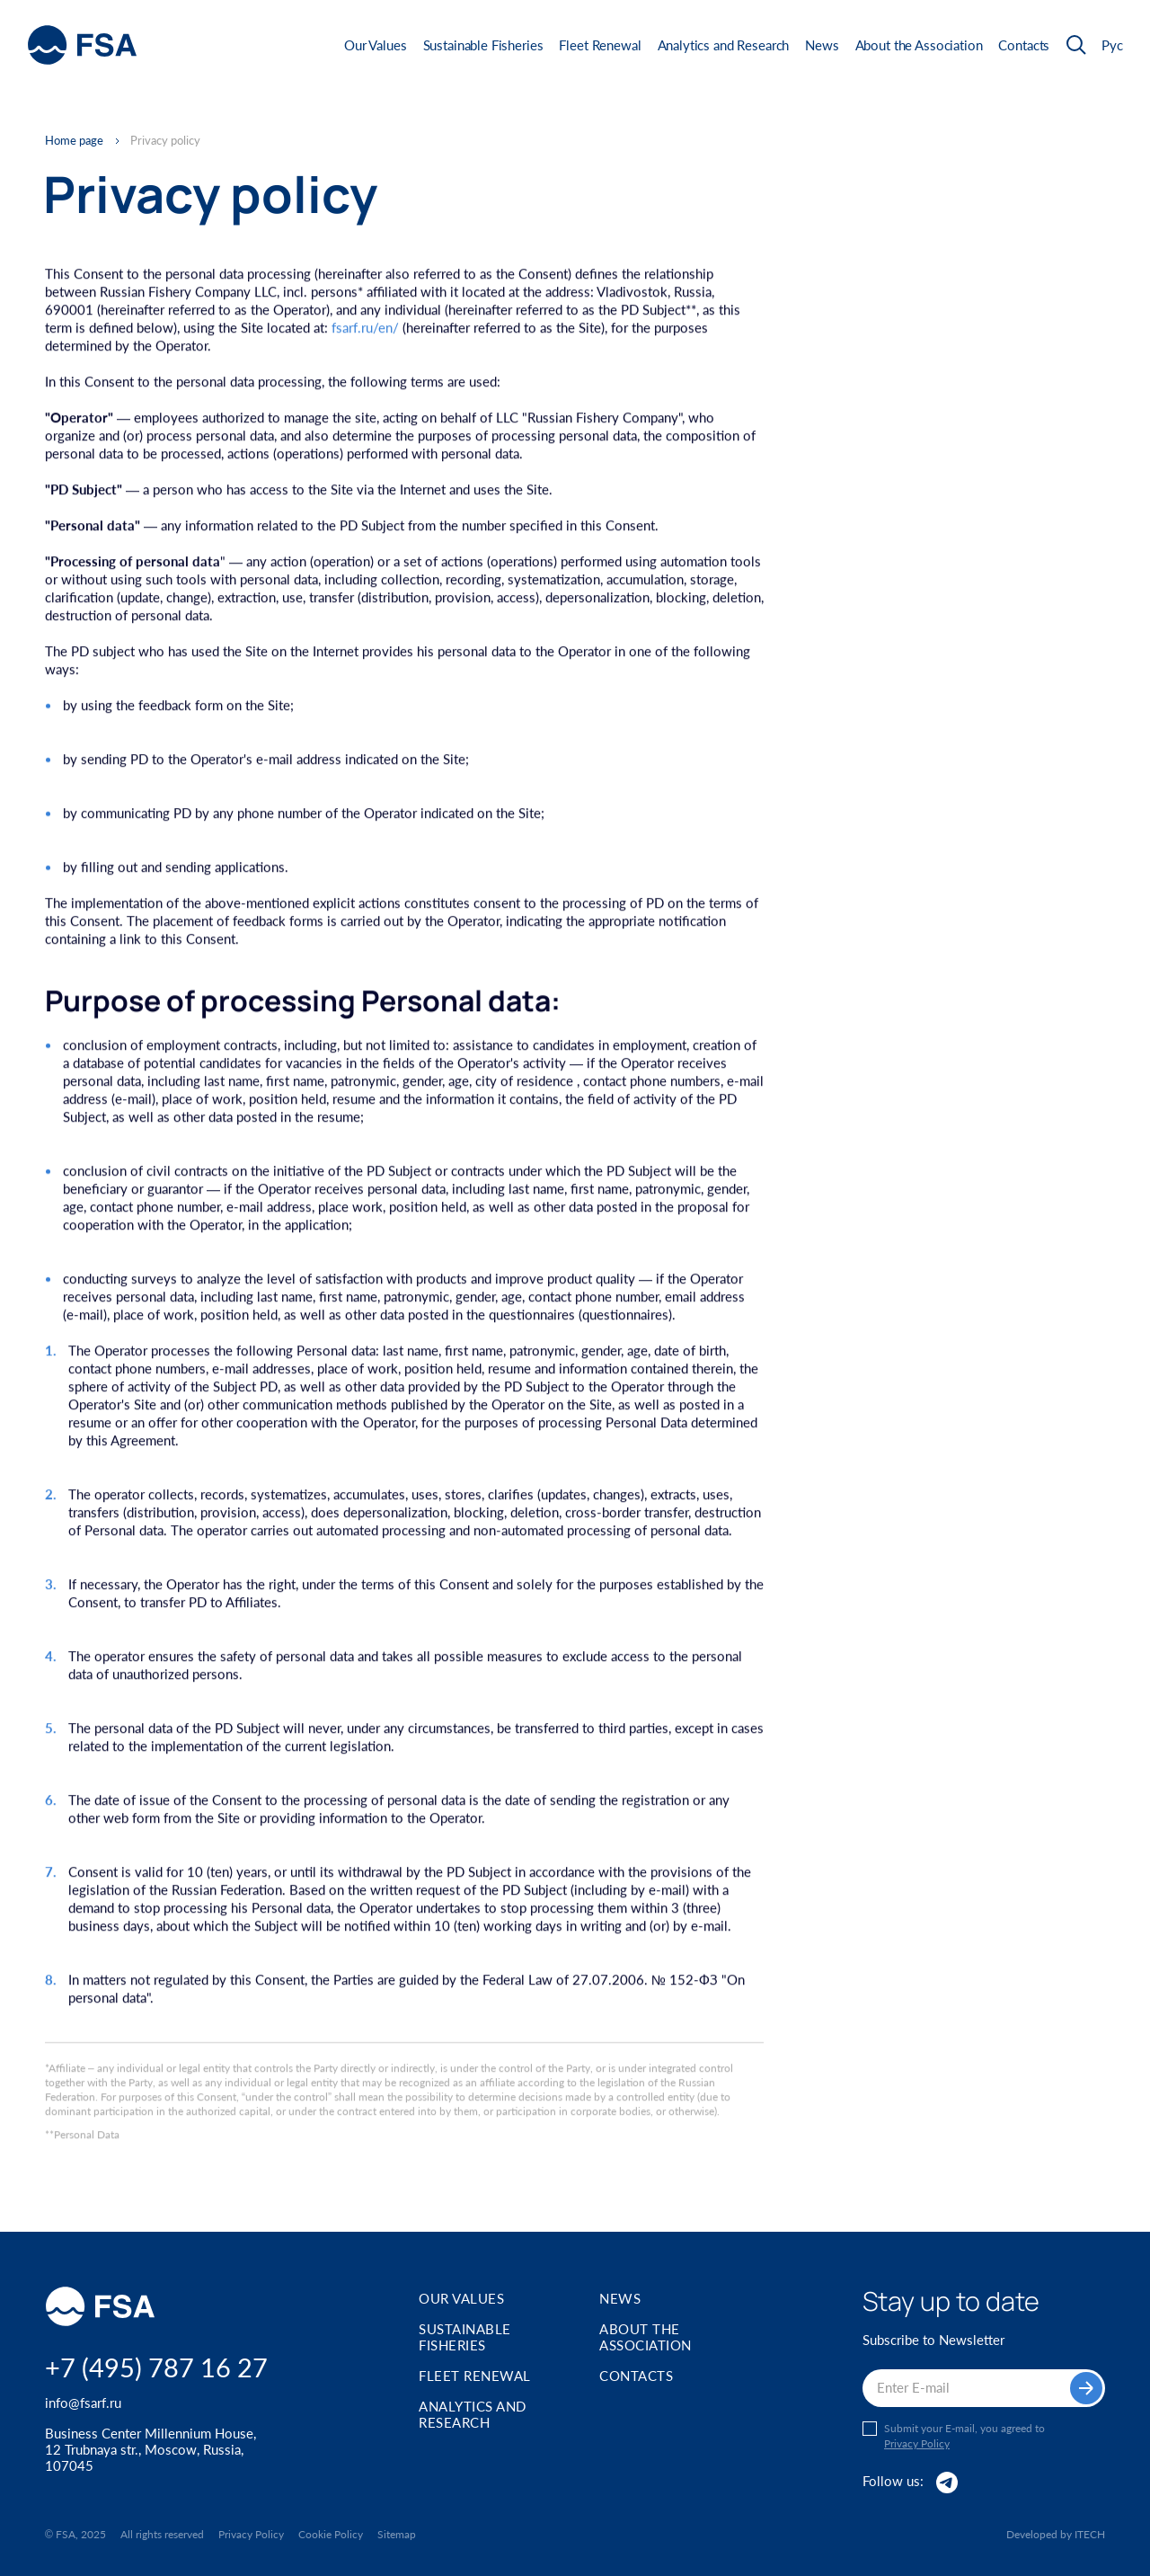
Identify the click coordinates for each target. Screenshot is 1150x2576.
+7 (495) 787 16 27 (156, 2367)
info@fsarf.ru (83, 2402)
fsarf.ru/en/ (365, 330)
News (821, 45)
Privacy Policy (917, 2444)
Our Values (375, 45)
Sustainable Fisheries (483, 45)
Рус (1112, 45)
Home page (74, 141)
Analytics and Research (724, 45)
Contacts (1023, 45)
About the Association (919, 45)
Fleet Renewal (600, 45)
